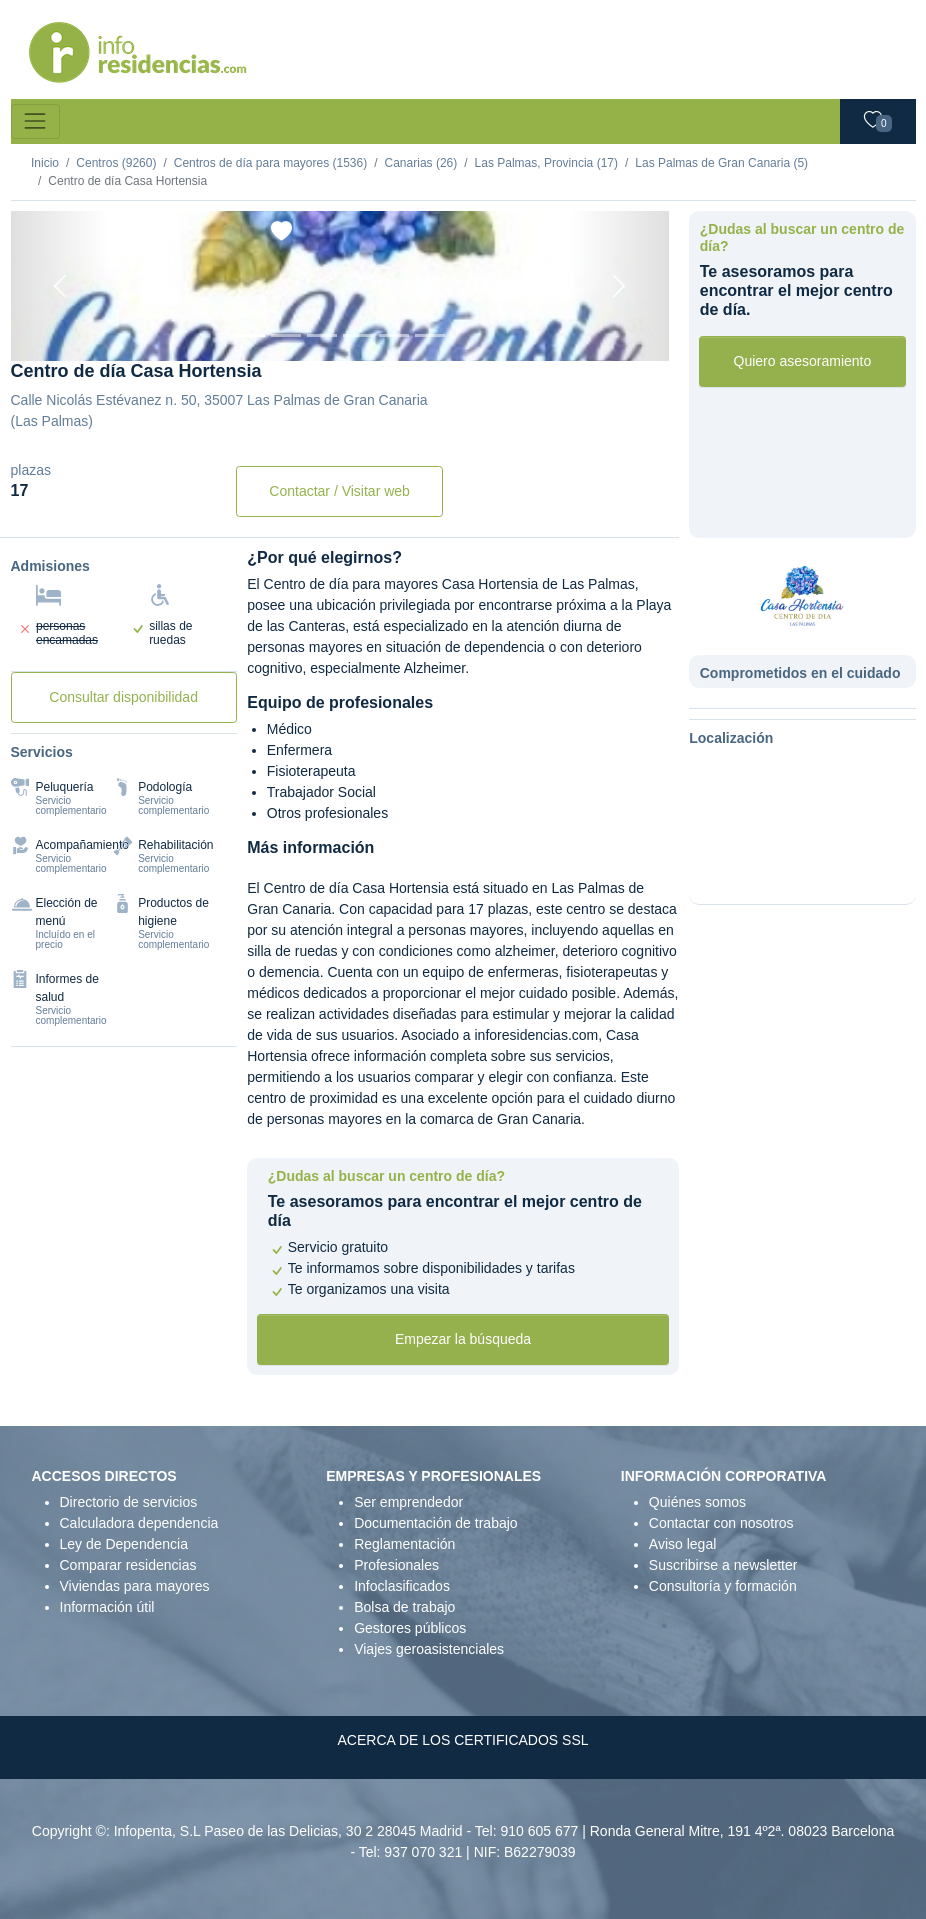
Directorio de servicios (129, 1502)
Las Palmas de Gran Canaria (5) (721, 163)
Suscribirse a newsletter (723, 1565)
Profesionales (396, 1565)
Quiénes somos (697, 1502)
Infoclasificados (402, 1586)
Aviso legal (682, 1544)
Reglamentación (404, 1544)
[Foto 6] (430, 335)
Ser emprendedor (408, 1502)
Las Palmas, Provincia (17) (546, 163)
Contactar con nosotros (721, 1523)
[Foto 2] (286, 335)
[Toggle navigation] (35, 121)
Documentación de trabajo (435, 1523)
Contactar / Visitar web (339, 491)
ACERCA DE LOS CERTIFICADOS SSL (462, 1740)
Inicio (45, 163)
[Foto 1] (250, 335)
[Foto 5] (394, 335)
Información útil (107, 1607)
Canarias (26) (421, 163)
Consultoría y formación (723, 1586)
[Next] (619, 286)
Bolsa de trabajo (404, 1607)
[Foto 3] (322, 335)
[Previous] (60, 286)
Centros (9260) (116, 163)
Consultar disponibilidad (123, 697)
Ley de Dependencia (124, 1544)
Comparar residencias (128, 1565)
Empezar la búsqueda (463, 1339)
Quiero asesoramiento (803, 361)
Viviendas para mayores (135, 1586)
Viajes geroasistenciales (429, 1649)
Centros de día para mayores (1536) (270, 163)
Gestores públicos (410, 1628)
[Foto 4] (358, 335)
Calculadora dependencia (139, 1523)
